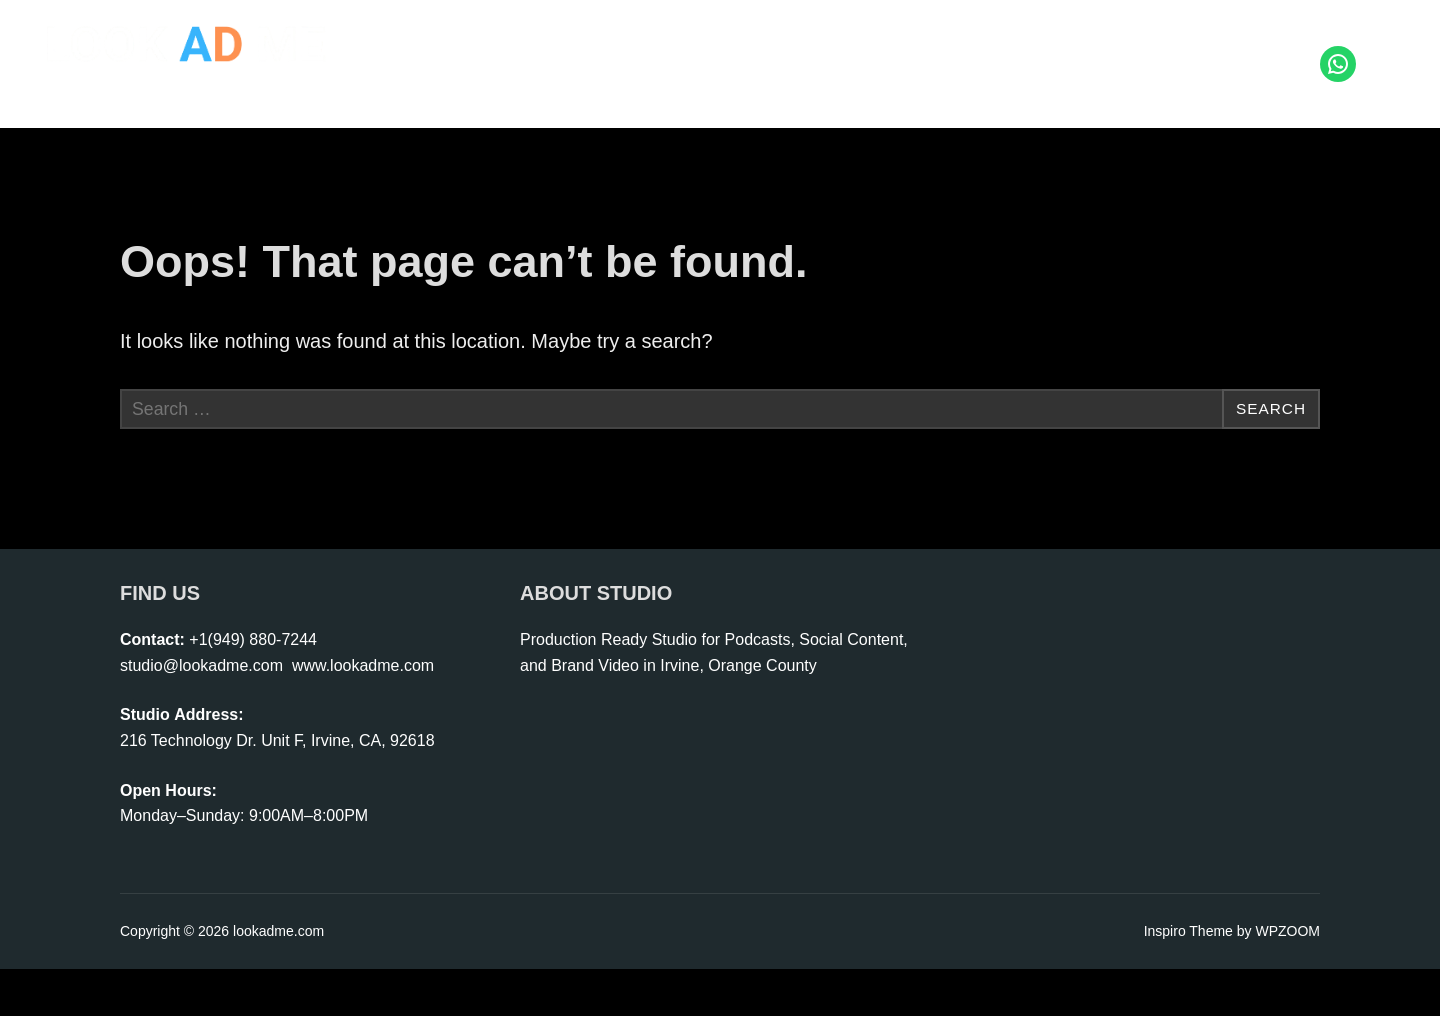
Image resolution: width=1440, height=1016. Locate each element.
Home (492, 44)
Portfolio (1169, 44)
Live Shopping (917, 44)
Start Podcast (782, 44)
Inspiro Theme (1188, 978)
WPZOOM (1287, 978)
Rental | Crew (1054, 44)
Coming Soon (1261, 81)
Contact (1263, 44)
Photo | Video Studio (623, 44)
